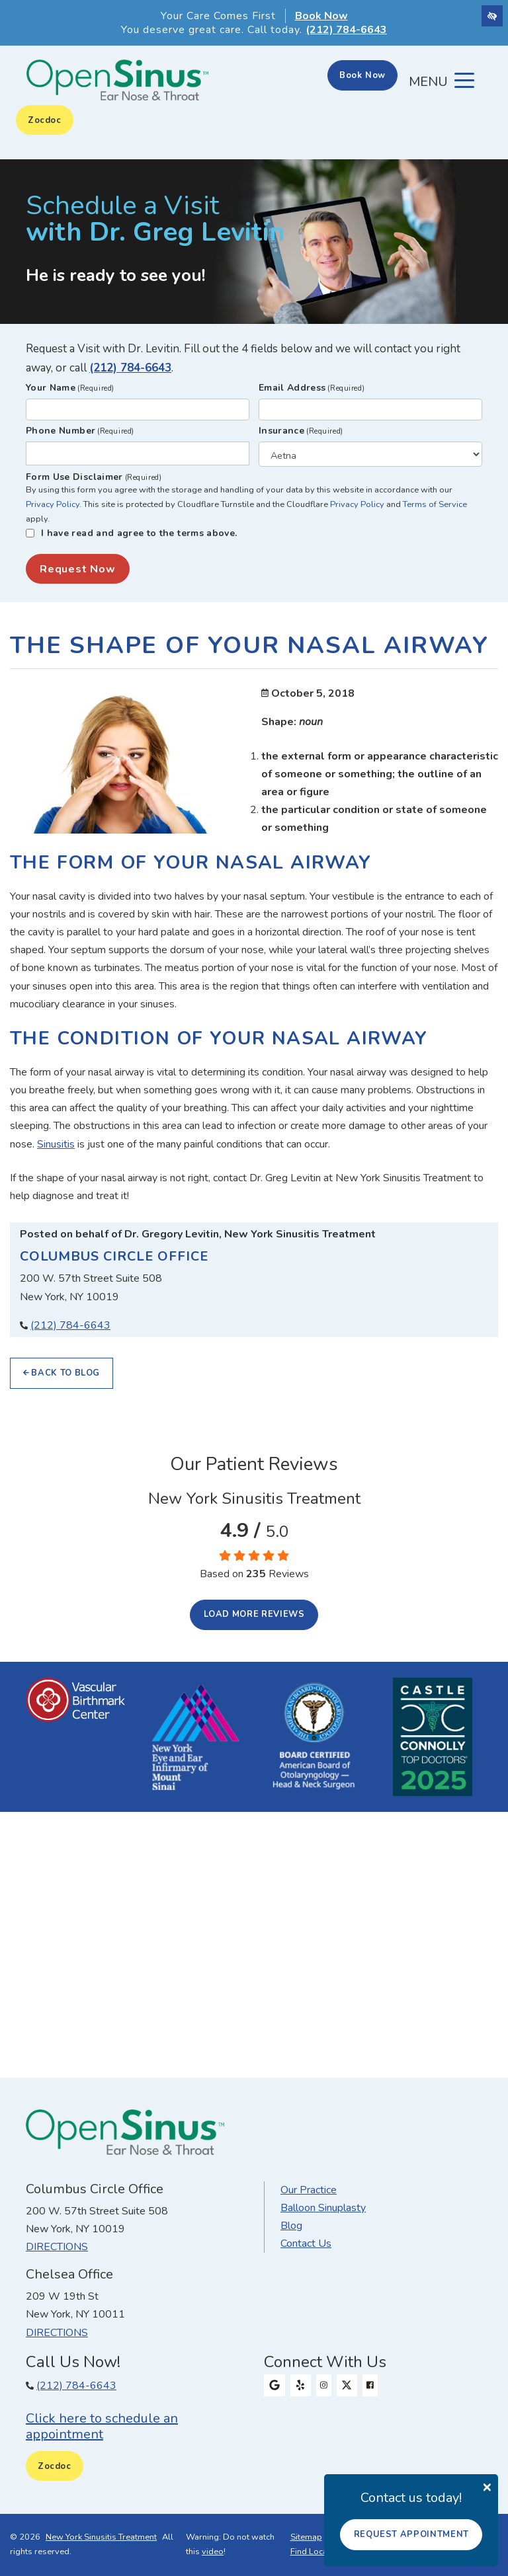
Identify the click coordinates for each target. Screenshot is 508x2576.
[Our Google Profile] (274, 2385)
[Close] (486, 2486)
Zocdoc (45, 120)
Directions (57, 2247)
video (213, 2551)
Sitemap (306, 2537)
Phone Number (80, 431)
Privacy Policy (52, 504)
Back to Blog (61, 1373)
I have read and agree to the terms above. (139, 533)
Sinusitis (56, 1144)
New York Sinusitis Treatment (101, 2537)
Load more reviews (254, 1614)
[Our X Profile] (347, 2385)
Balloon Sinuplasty (323, 2208)
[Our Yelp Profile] (301, 2385)
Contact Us (305, 2243)
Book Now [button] (321, 16)
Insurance (301, 431)
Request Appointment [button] (411, 2534)
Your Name (70, 388)
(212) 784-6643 (130, 367)
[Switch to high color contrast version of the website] (492, 15)
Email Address (311, 388)
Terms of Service (435, 504)
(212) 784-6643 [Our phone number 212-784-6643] (346, 29)
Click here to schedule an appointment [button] (102, 2426)
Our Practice (308, 2190)
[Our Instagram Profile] (323, 2385)
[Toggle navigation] (441, 80)
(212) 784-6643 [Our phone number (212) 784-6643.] (70, 1325)
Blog (291, 2225)
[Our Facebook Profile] (369, 2385)
